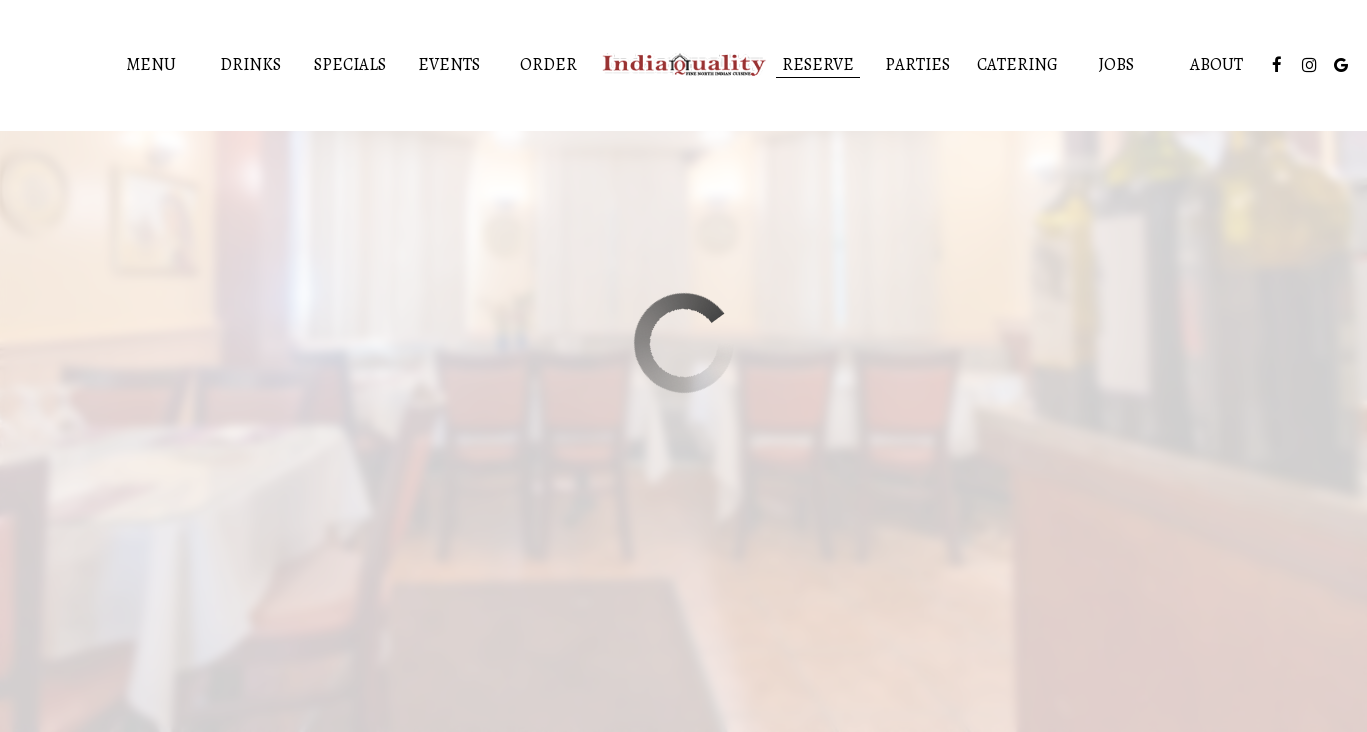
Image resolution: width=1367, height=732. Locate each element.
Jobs (1116, 65)
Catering (1017, 65)
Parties (917, 65)
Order (548, 65)
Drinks (250, 65)
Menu (151, 65)
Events (449, 65)
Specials (350, 65)
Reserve (818, 65)
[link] (684, 65)
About (1216, 65)
